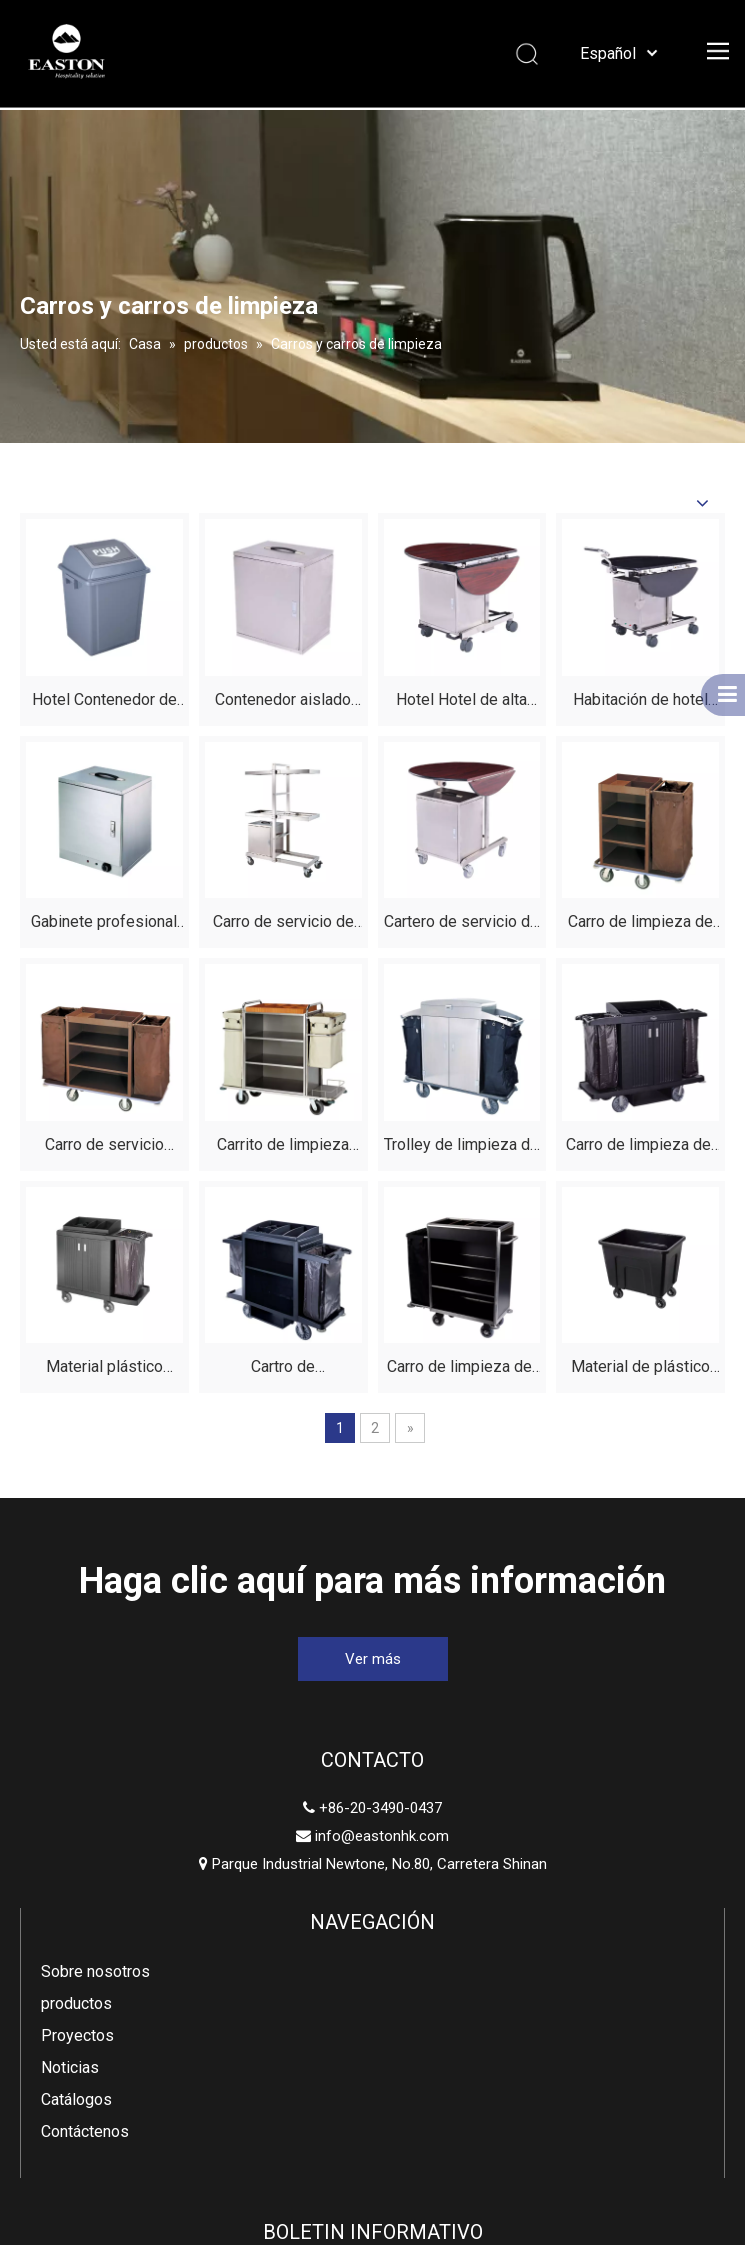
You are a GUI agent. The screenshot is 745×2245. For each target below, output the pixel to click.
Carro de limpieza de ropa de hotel (640, 924)
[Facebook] (269, 2092)
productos (324, 1841)
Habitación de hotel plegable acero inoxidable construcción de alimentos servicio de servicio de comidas (640, 702)
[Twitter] (371, 2092)
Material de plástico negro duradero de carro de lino (640, 1369)
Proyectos (325, 1873)
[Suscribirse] (682, 1891)
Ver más (373, 1659)
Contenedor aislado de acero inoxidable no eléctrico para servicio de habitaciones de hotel (283, 702)
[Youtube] (422, 2092)
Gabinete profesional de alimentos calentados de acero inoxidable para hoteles (104, 924)
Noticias (318, 1905)
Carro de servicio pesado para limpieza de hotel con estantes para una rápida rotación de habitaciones (104, 1147)
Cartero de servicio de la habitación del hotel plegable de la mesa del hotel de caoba (461, 924)
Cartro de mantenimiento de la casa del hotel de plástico (283, 1369)
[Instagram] (472, 2092)
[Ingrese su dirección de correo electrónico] (612, 1891)
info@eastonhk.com (134, 1836)
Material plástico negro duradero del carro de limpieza (104, 1369)
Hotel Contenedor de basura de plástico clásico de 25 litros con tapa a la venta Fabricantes (104, 702)
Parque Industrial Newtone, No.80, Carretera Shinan (124, 1891)
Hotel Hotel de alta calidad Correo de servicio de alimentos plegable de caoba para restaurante (461, 702)
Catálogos (324, 1937)
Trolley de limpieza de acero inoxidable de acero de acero (461, 1147)
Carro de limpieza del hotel (461, 1369)
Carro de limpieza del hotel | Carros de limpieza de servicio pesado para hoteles (640, 1147)
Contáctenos (333, 1969)
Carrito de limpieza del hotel (283, 1147)
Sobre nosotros (343, 1809)
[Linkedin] (320, 2092)
